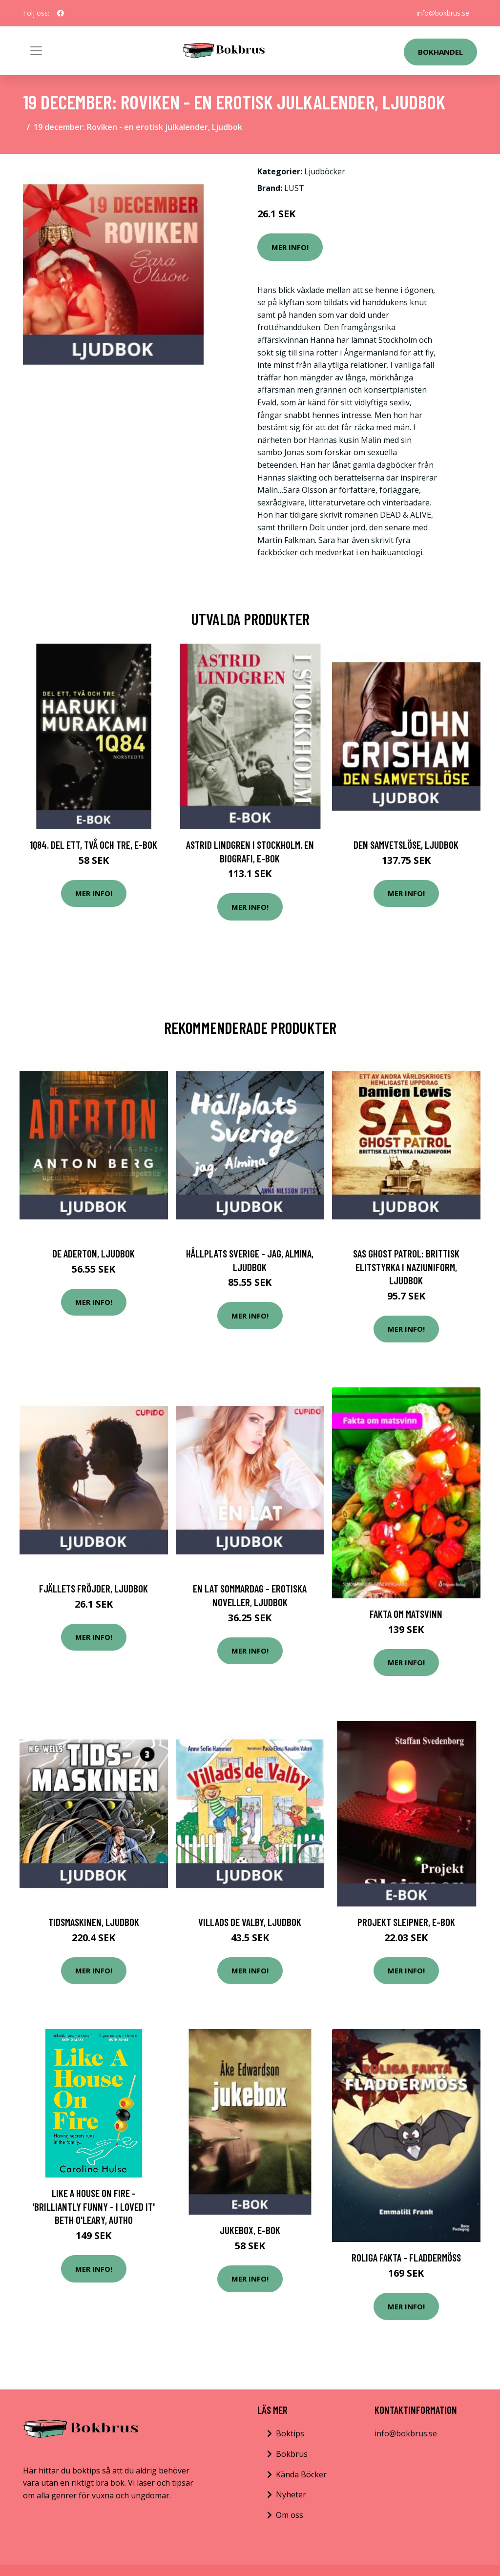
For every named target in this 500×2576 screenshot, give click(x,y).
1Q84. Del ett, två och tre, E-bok (93, 844)
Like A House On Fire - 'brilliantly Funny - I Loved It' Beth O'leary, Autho (93, 2206)
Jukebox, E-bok (250, 2230)
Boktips (290, 2433)
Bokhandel (440, 52)
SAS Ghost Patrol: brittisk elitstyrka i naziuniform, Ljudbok (406, 1266)
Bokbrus (292, 2454)
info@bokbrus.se (443, 13)
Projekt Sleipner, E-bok (406, 1922)
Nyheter (291, 2494)
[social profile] (60, 13)
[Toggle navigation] (36, 51)
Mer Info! (290, 247)
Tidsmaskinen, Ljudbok (93, 1922)
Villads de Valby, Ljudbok (249, 1922)
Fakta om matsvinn (406, 1614)
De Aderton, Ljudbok (93, 1253)
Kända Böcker (301, 2474)
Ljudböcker (324, 171)
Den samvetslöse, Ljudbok (406, 844)
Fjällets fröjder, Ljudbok (93, 1588)
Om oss (289, 2515)
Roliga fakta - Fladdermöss (406, 2257)
